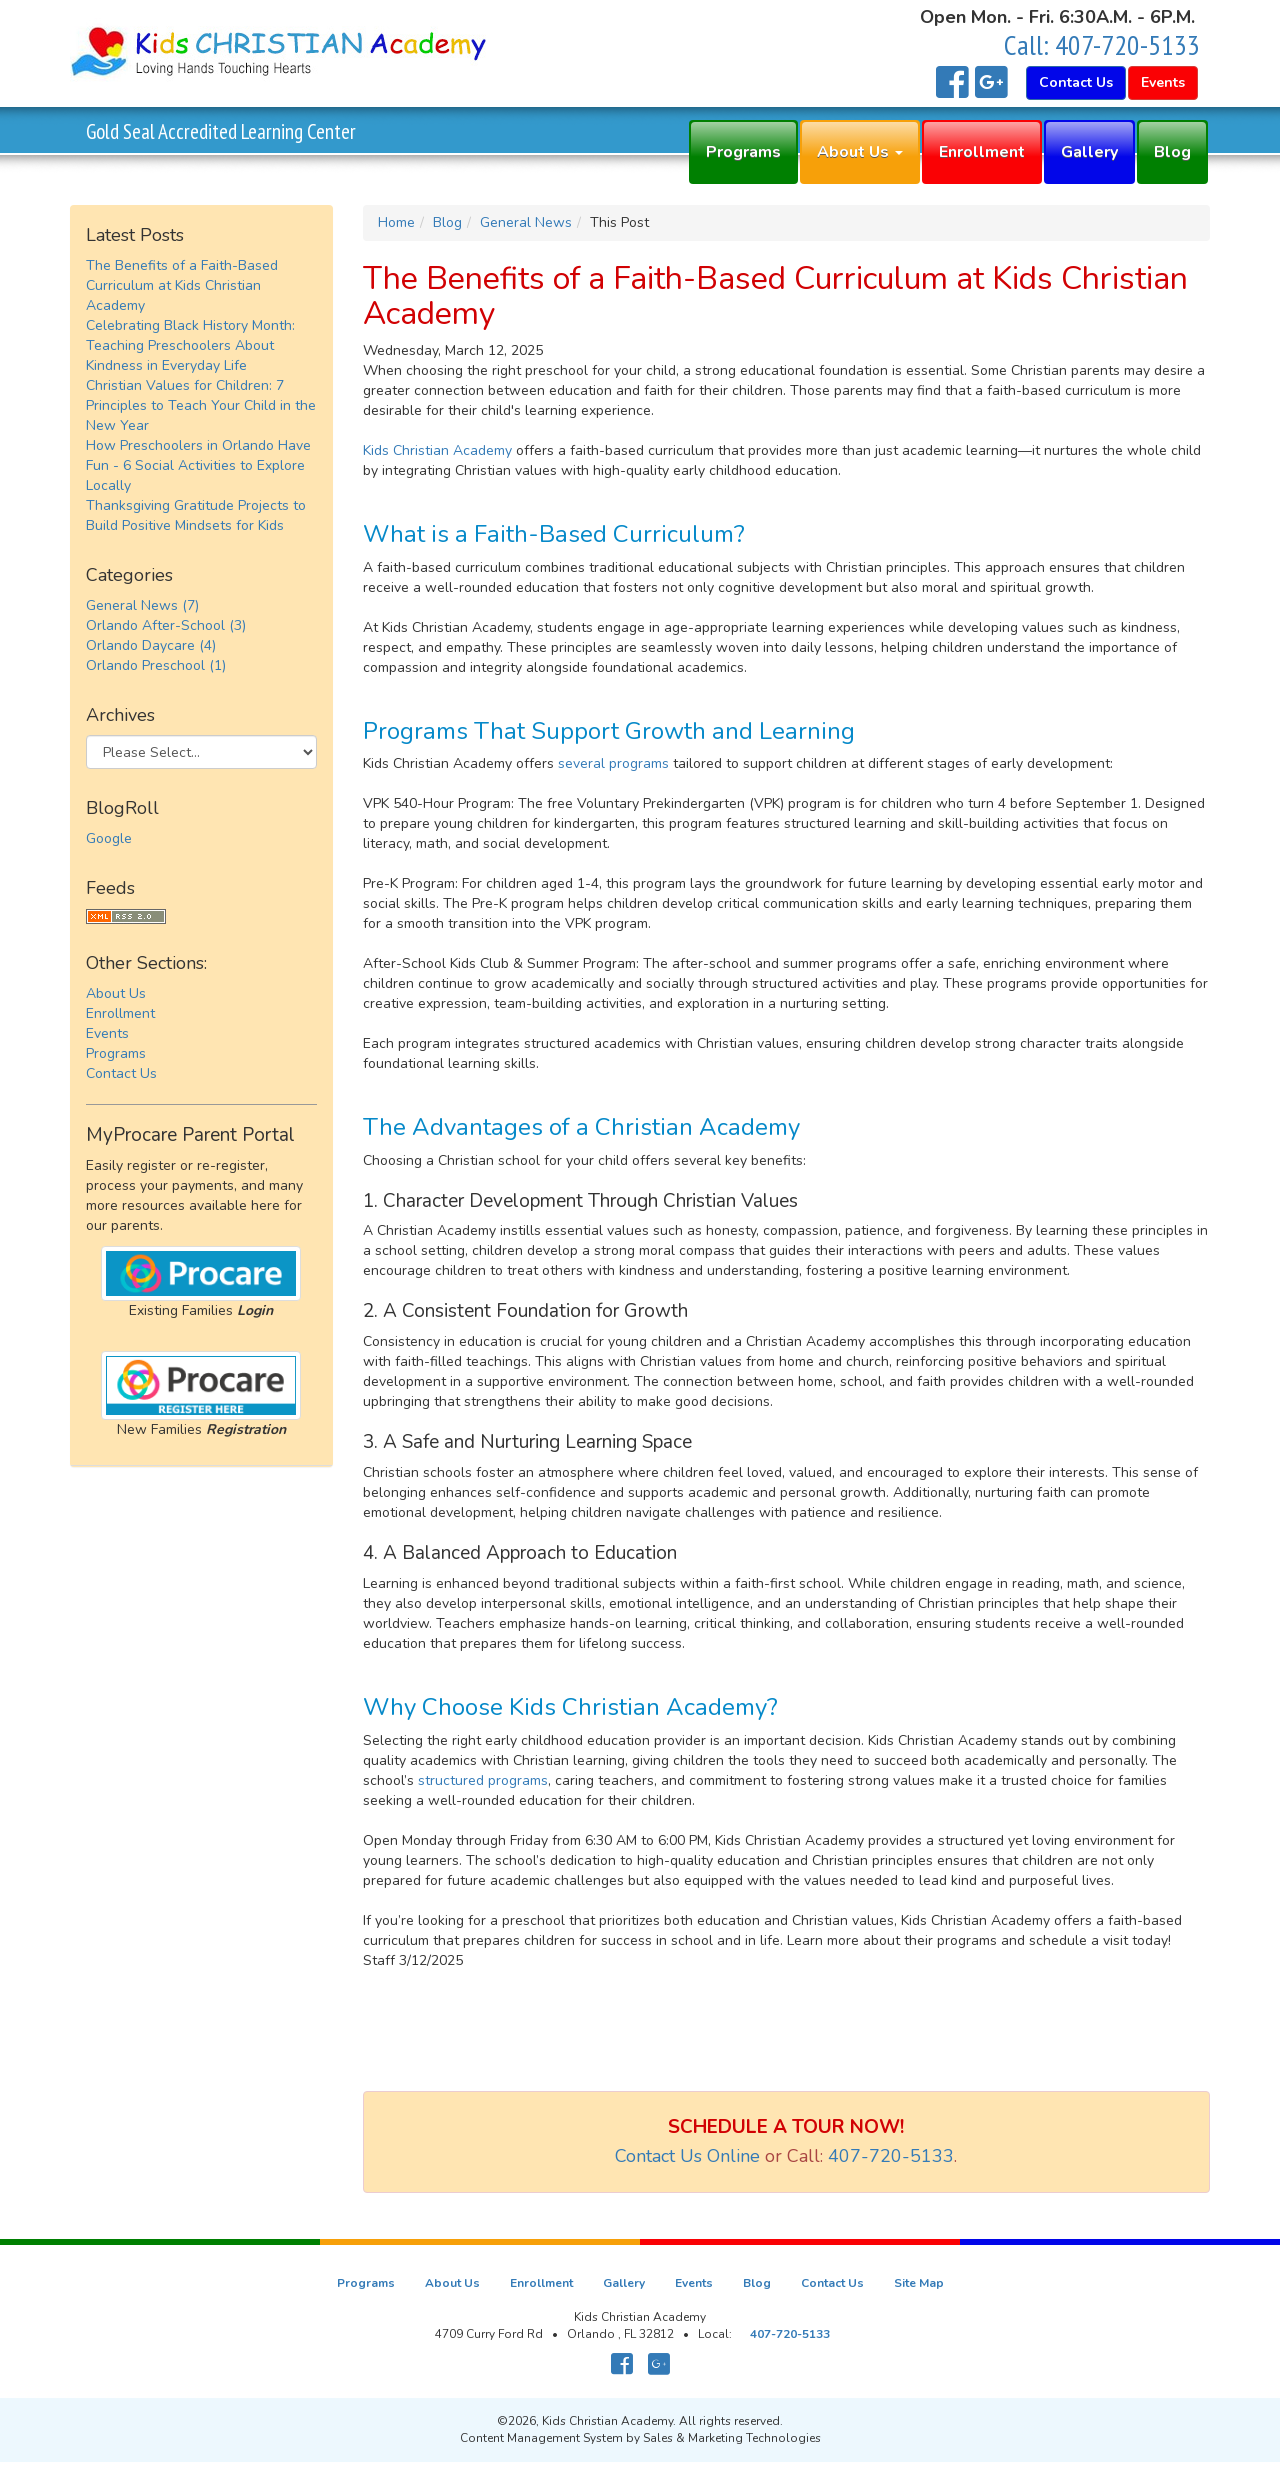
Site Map (919, 2283)
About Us (860, 152)
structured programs (483, 1780)
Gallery (1089, 152)
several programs (613, 763)
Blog (1172, 152)
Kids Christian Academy (437, 450)
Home (396, 222)
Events (107, 1033)
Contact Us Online (687, 2156)
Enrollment (982, 152)
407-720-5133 (1127, 44)
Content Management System (541, 2438)
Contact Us (121, 1073)
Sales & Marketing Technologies (732, 2438)
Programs (743, 152)
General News (526, 222)
